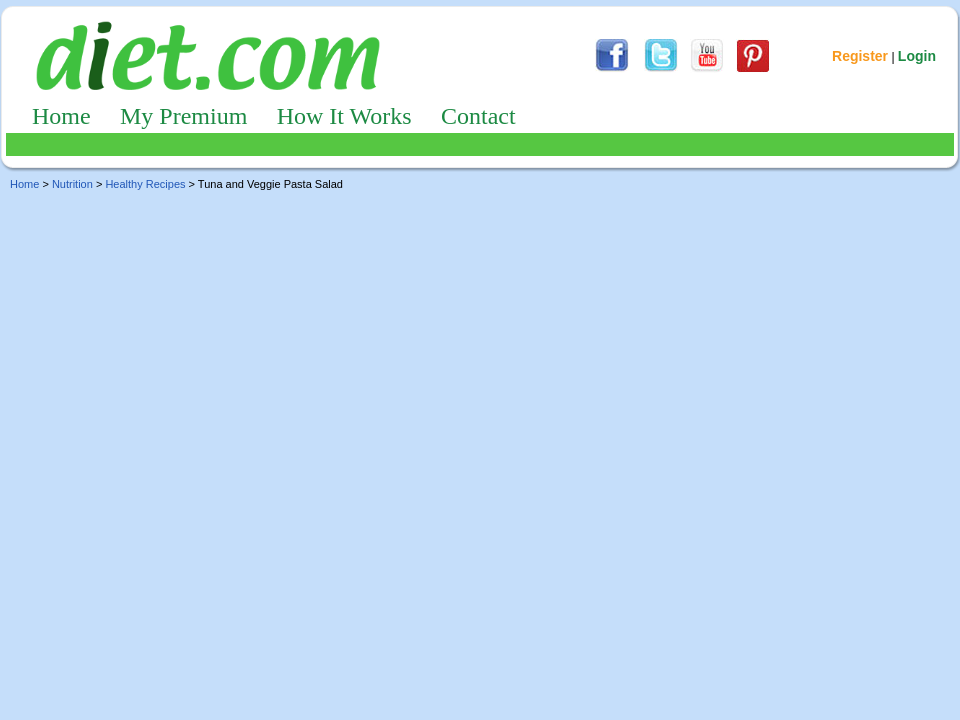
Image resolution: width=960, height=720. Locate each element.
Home (61, 116)
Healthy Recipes (145, 184)
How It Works (344, 116)
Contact (478, 116)
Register (860, 56)
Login (917, 56)
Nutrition (72, 184)
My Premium (183, 116)
